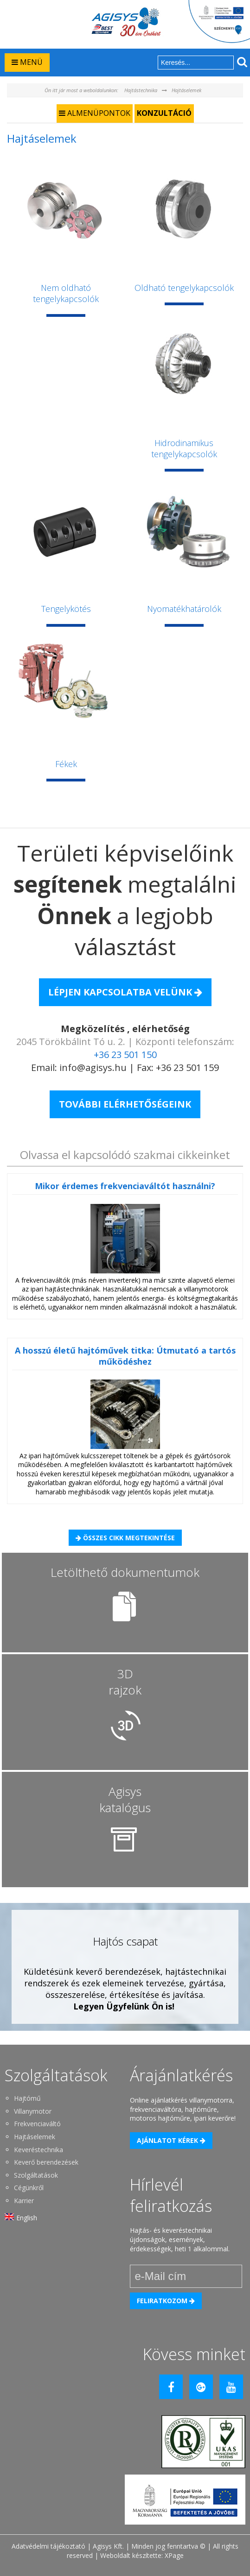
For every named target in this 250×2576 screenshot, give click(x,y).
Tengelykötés (66, 608)
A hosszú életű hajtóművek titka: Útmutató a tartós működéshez (125, 1356)
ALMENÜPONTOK (94, 113)
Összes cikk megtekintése (125, 1537)
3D (125, 1681)
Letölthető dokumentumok (125, 1572)
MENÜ (27, 62)
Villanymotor (32, 2111)
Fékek (66, 763)
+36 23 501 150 (125, 1054)
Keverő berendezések (46, 2162)
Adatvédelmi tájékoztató (48, 2546)
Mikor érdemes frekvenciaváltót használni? (125, 1185)
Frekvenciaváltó (37, 2123)
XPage (174, 2555)
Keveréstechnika (38, 2149)
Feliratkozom (166, 2300)
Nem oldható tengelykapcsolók (66, 293)
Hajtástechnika (140, 90)
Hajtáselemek (186, 90)
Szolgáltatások (36, 2175)
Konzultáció (164, 113)
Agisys (125, 1799)
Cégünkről (29, 2187)
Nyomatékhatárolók (184, 608)
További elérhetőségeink (125, 1104)
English (26, 2217)
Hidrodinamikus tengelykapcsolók (184, 448)
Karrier (24, 2200)
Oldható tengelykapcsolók (184, 287)
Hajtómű (27, 2098)
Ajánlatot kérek (171, 2140)
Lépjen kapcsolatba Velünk (125, 992)
